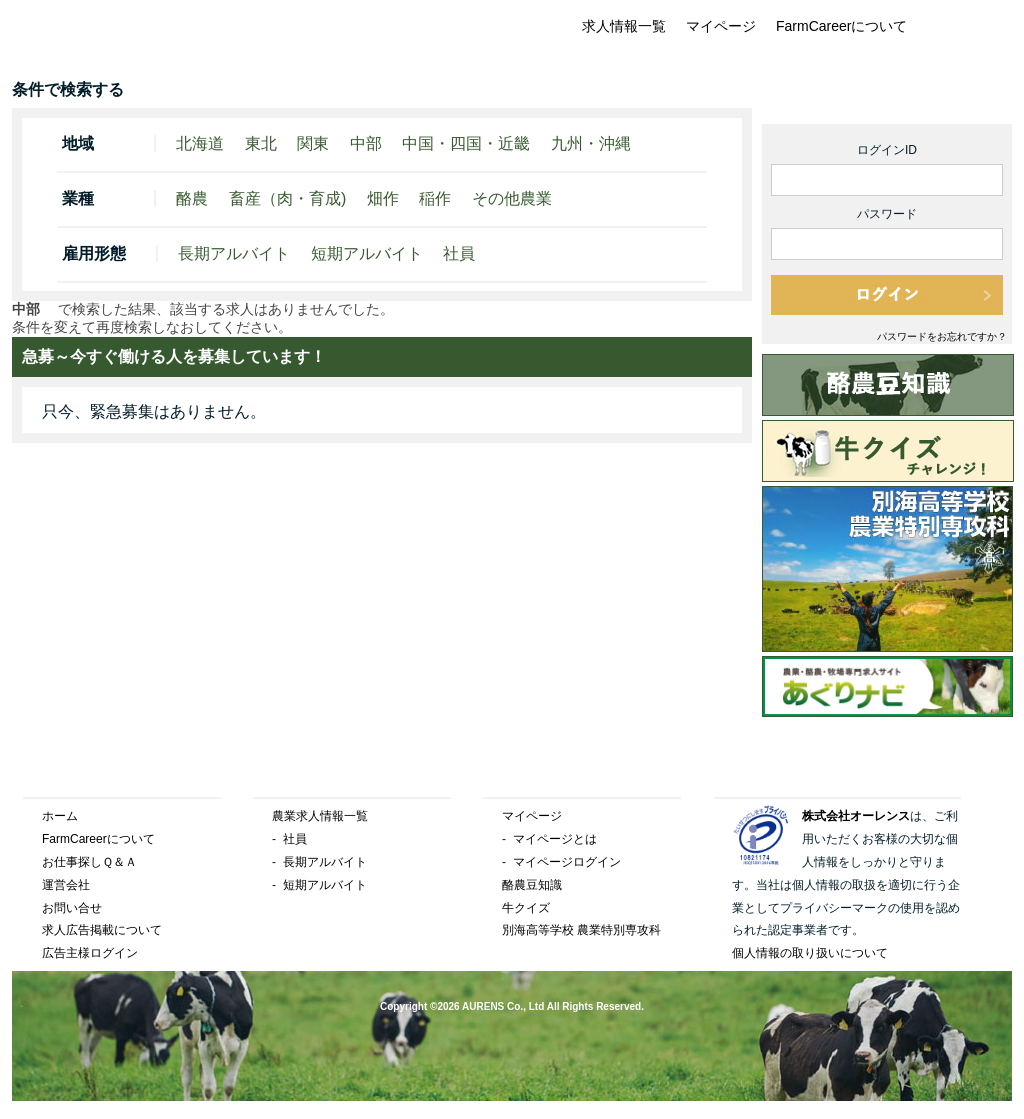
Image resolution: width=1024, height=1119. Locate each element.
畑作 (383, 198)
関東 (313, 143)
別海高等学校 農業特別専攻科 (581, 930)
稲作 (435, 198)
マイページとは (555, 839)
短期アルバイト (367, 253)
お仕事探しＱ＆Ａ (89, 862)
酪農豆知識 (532, 885)
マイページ (721, 26)
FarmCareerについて (841, 26)
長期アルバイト (234, 253)
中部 (366, 143)
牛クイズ (526, 908)
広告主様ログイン (90, 953)
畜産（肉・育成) (287, 198)
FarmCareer (135, 38)
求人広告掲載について (102, 930)
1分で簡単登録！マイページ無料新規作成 (887, 96)
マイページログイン (567, 862)
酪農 (192, 198)
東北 (261, 143)
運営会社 (66, 885)
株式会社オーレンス (856, 816)
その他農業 (512, 198)
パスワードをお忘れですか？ (942, 336)
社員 (459, 253)
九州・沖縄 (591, 143)
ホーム (60, 816)
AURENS (483, 1006)
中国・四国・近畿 (466, 143)
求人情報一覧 (624, 26)
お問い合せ (72, 908)
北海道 (200, 143)
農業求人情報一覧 (320, 816)
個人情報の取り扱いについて (810, 953)
